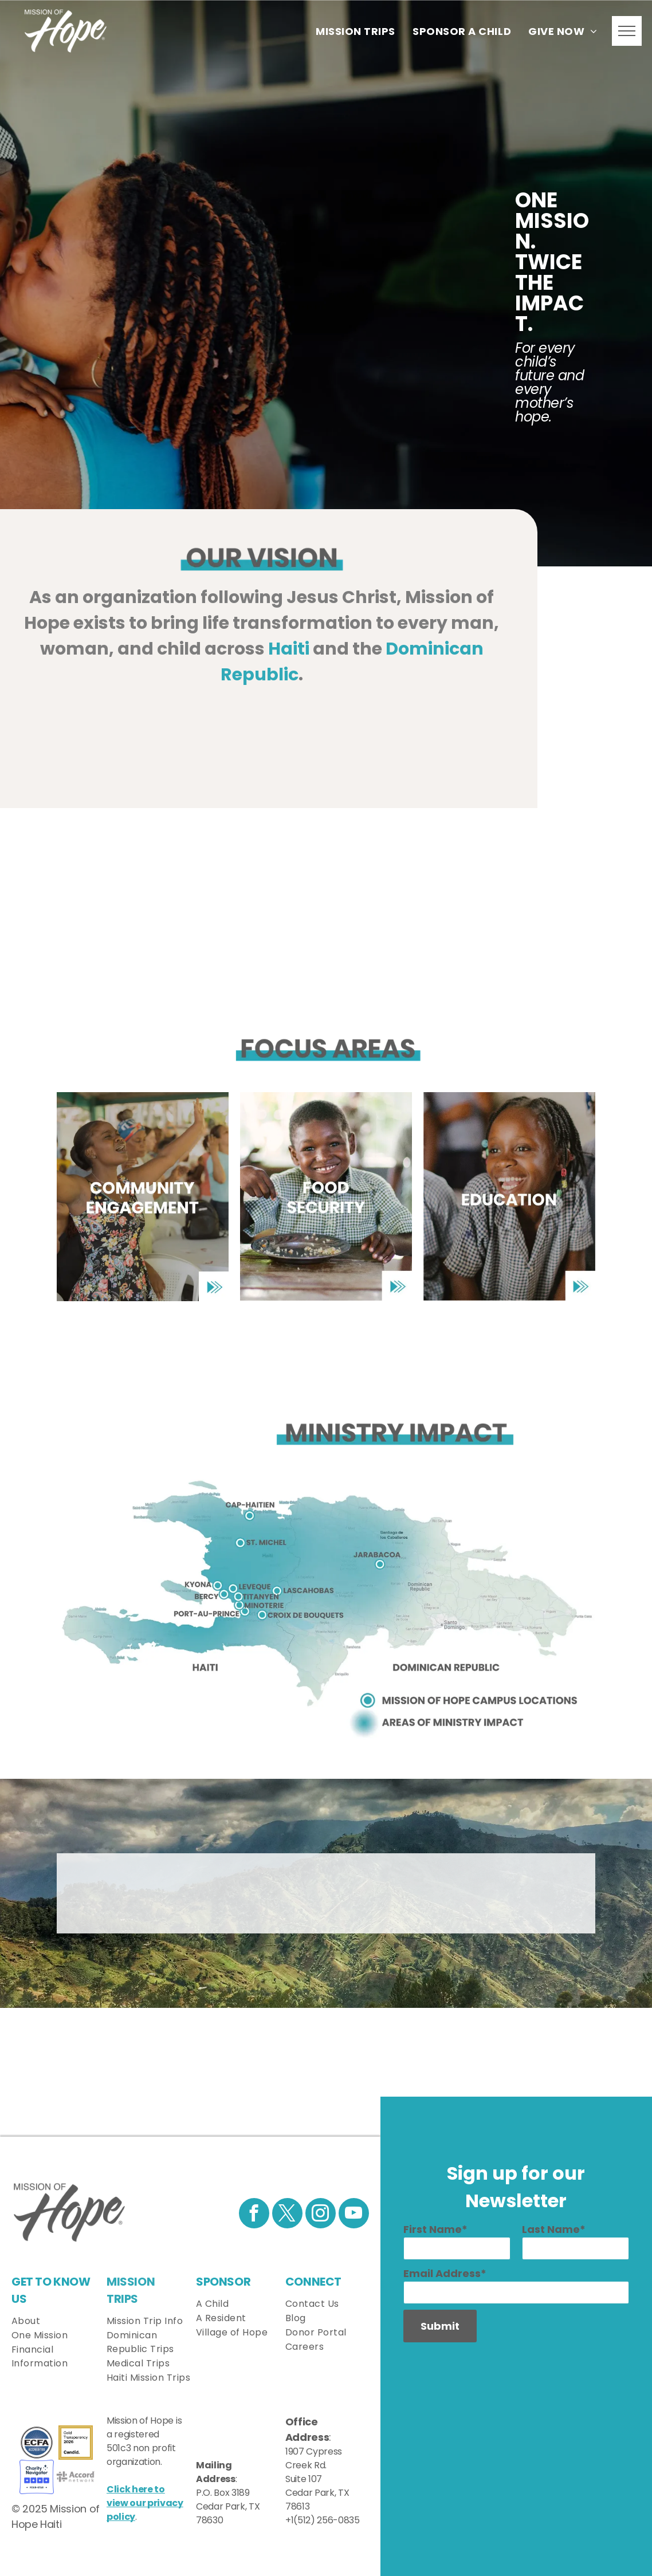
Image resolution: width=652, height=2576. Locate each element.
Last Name (551, 2229)
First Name (432, 2229)
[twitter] (287, 2214)
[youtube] (354, 2214)
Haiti (288, 649)
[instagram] (320, 2214)
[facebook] (254, 2214)
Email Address (442, 2273)
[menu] (627, 31)
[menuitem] (355, 30)
